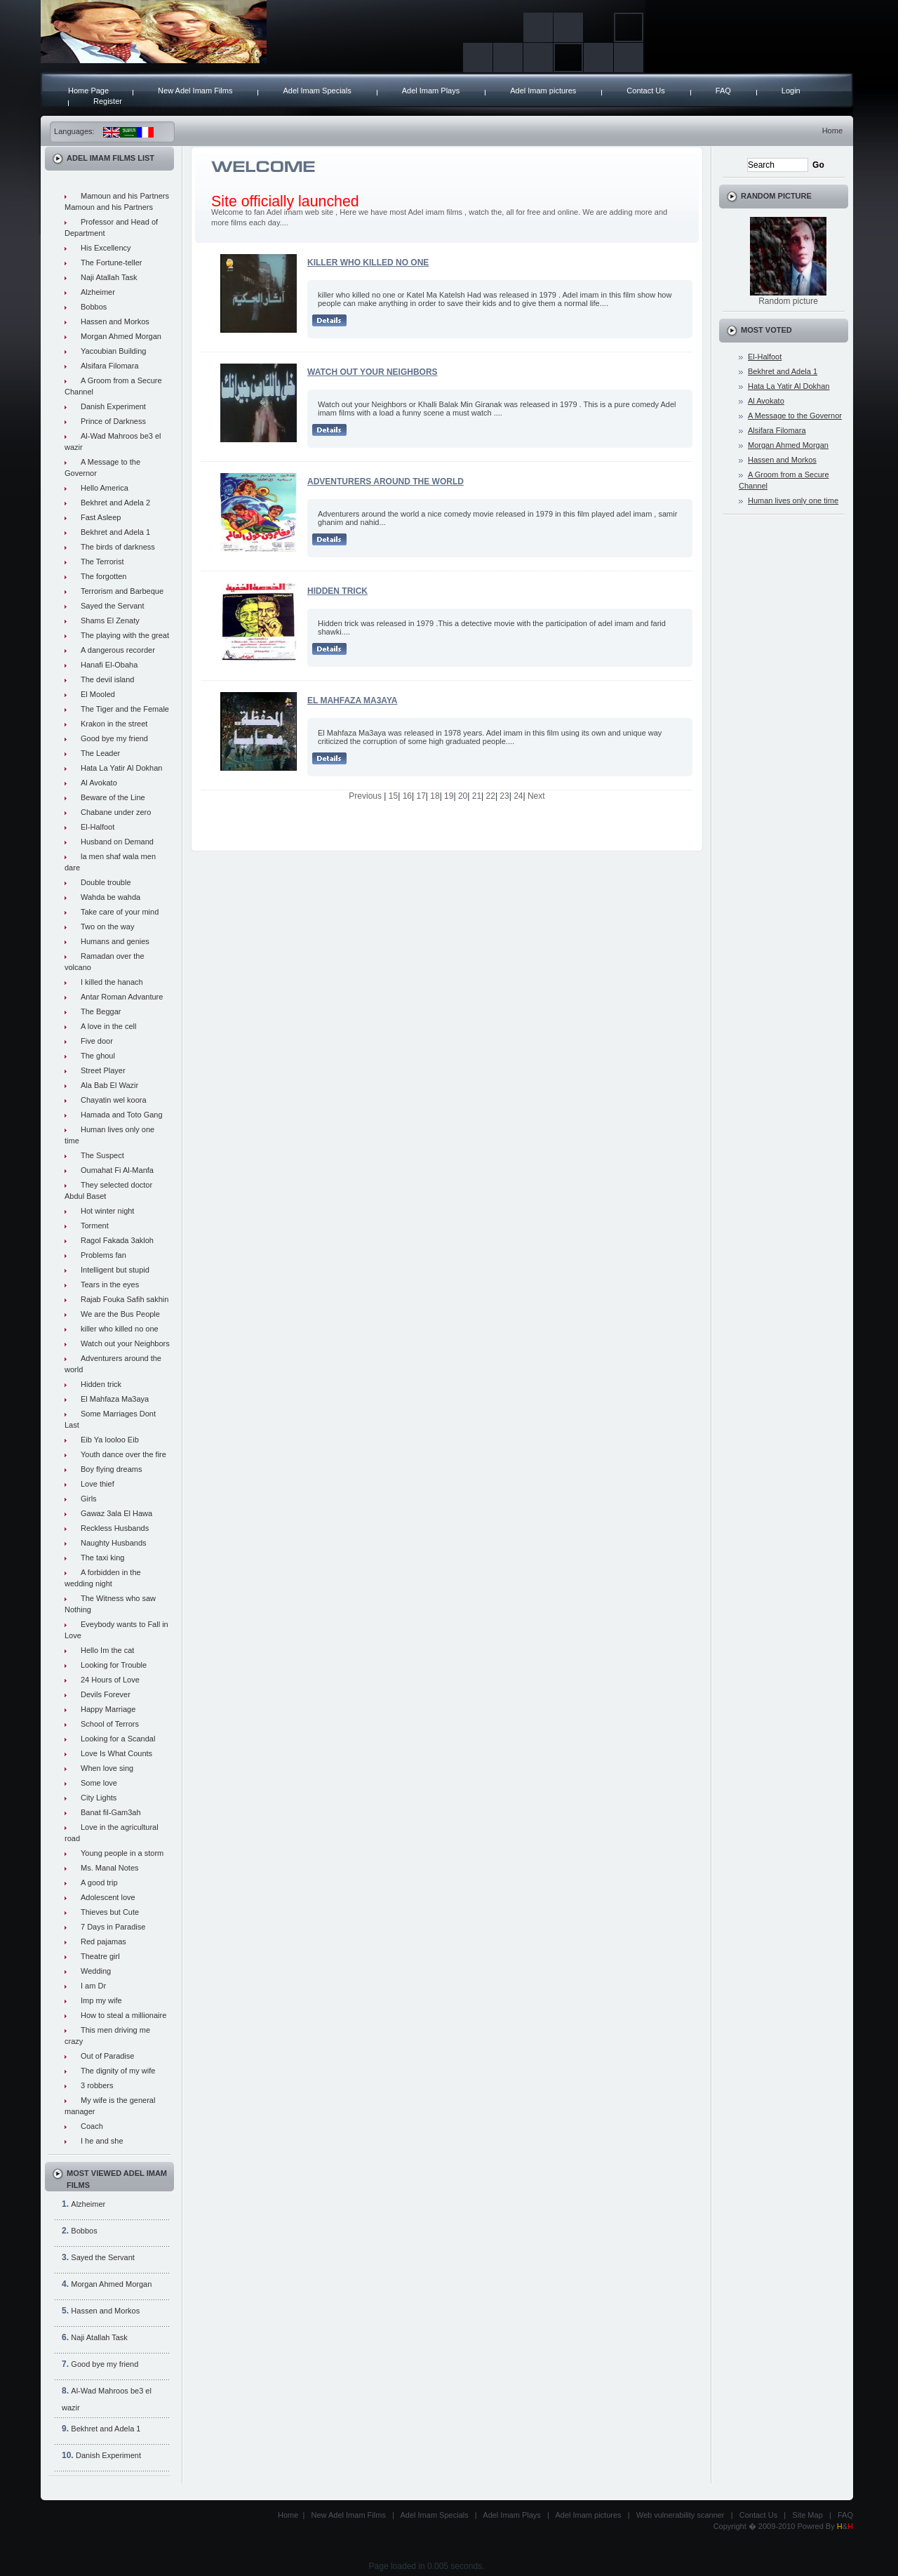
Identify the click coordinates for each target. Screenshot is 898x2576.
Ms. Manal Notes (110, 1868)
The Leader (100, 753)
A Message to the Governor (795, 415)
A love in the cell (109, 1026)
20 (462, 796)
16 (407, 796)
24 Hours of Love (110, 1679)
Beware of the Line (113, 797)
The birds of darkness (118, 547)
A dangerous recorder (118, 650)
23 (504, 796)
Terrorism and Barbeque (122, 591)
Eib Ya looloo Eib (110, 1439)
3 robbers (97, 2085)
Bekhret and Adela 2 (115, 502)
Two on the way (107, 926)
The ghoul (98, 1055)
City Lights (98, 1797)
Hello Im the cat (107, 1650)
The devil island (107, 679)
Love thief (97, 1484)
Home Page (88, 90)
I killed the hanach (112, 982)
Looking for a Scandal (118, 1738)
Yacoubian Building (113, 351)
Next (536, 796)
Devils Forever (105, 1694)
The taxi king (102, 1557)
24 (518, 796)
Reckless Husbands (115, 1528)
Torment (95, 1225)
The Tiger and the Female (125, 709)
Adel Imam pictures (543, 90)
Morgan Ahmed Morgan (121, 336)
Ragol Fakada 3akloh (117, 1240)
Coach (92, 2126)
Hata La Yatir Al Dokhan (121, 768)
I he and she (102, 2141)
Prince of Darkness (113, 421)
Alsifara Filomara (110, 365)
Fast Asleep (101, 517)
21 (476, 796)
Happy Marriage (108, 1709)
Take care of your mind (120, 912)
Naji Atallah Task (109, 277)
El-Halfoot (97, 827)
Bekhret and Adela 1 (115, 532)
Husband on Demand (117, 841)
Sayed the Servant (113, 606)
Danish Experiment (113, 406)
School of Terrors (110, 1724)
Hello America (104, 488)
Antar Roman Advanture (122, 996)
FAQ (723, 90)
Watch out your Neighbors (125, 1343)
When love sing (107, 1768)
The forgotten (103, 576)
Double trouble (106, 882)
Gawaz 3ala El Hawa (116, 1513)
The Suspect (102, 1155)
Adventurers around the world (385, 481)
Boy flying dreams (111, 1469)
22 (490, 796)
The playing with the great (125, 635)
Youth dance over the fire (123, 1454)
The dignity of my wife (118, 2070)
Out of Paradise (107, 2056)
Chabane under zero (116, 812)
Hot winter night (107, 1211)
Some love (99, 1783)
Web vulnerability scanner (680, 2515)
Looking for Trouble (114, 1665)
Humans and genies (115, 941)
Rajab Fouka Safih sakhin (124, 1299)
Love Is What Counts (116, 1753)
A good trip (99, 1882)
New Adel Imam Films (195, 90)
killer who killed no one (120, 1328)
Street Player (103, 1070)
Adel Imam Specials (317, 90)
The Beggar (101, 1011)
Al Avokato (99, 782)
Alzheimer (98, 292)
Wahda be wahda (110, 897)
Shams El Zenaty (110, 620)
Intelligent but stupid (115, 1270)
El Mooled (98, 694)
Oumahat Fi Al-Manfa (117, 1170)
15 (393, 796)
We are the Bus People (120, 1314)
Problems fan (103, 1255)
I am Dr (93, 1985)
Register (107, 101)
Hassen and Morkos (115, 321)
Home (832, 130)
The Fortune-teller (111, 262)
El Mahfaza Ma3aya (115, 1399)
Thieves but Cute (110, 1912)
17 (420, 796)
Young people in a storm (122, 1853)
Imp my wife (101, 2000)
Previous (365, 796)
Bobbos (94, 307)
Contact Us (645, 90)
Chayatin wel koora (114, 1100)
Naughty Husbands (114, 1543)
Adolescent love (108, 1897)
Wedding (96, 1971)
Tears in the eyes (110, 1284)
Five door (97, 1041)
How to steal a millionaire (123, 2015)
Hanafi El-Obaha (109, 664)
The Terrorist (102, 561)
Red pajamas (103, 1941)
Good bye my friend (114, 738)
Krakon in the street (114, 723)
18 (434, 796)
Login (791, 90)
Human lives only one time (793, 500)
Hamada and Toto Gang (122, 1114)
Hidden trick (101, 1384)
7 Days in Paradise (113, 1927)
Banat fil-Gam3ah (111, 1812)
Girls (89, 1498)
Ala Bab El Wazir (109, 1085)
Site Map (807, 2515)
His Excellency (106, 248)
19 (448, 796)
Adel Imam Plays (431, 90)
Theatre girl (100, 1956)
